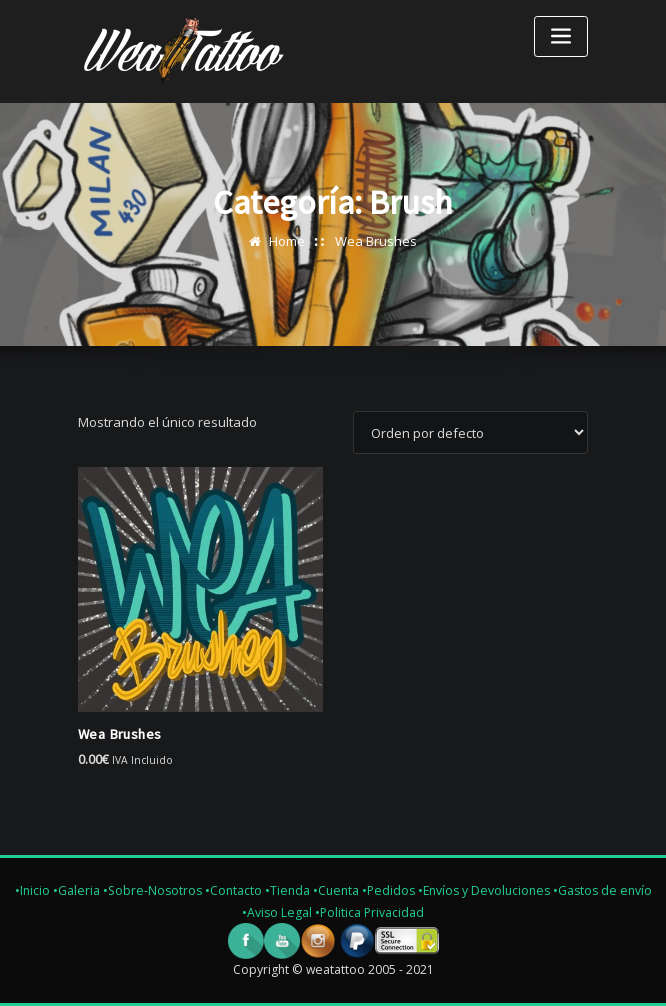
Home (287, 241)
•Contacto (233, 890)
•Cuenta (336, 890)
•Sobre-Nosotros (152, 890)
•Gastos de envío (602, 890)
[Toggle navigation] (561, 36)
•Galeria (76, 890)
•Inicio (32, 890)
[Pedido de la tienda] (470, 432)
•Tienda (287, 890)
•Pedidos (390, 890)
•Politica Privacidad (369, 912)
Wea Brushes (376, 241)
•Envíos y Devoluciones (485, 890)
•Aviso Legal (278, 912)
